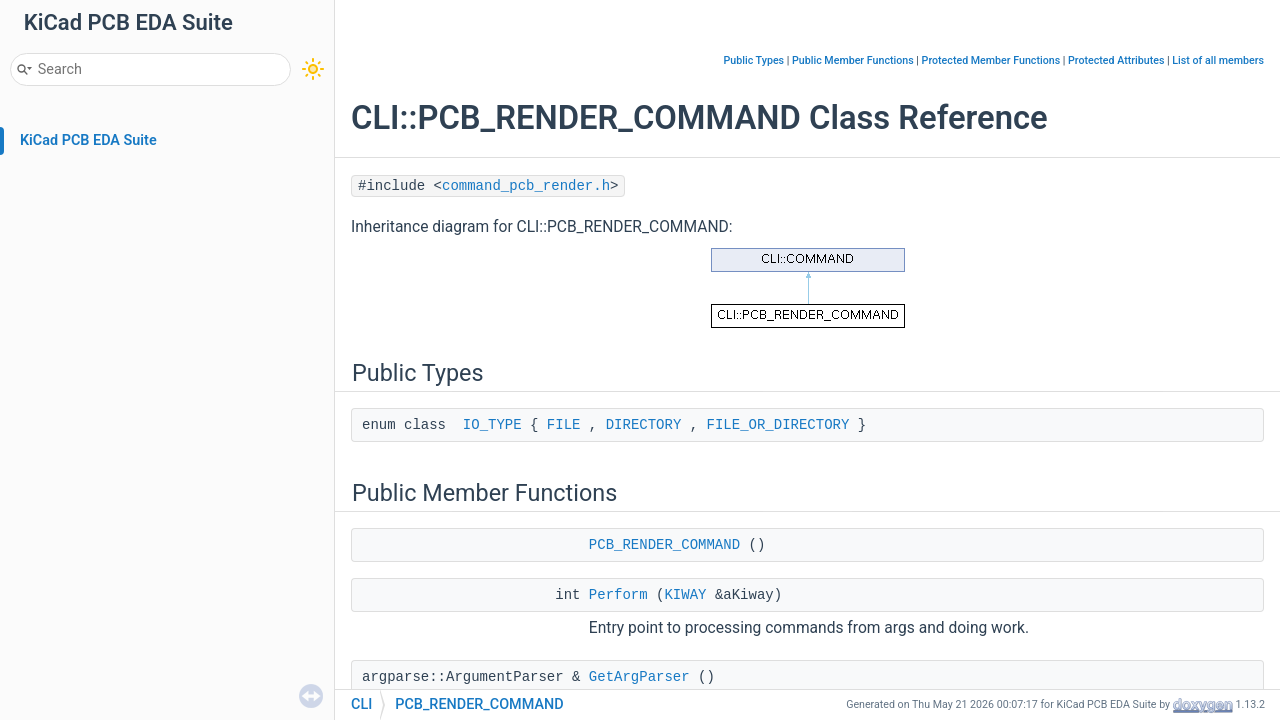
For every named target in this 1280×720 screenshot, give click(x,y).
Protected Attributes (1116, 60)
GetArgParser (639, 677)
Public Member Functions (853, 60)
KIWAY (685, 595)
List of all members (1218, 60)
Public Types (753, 60)
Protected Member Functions (991, 60)
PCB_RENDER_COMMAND (664, 545)
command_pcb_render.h (526, 186)
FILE (564, 425)
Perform (618, 595)
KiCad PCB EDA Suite (88, 140)
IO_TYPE (492, 425)
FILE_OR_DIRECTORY (778, 425)
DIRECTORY (644, 425)
